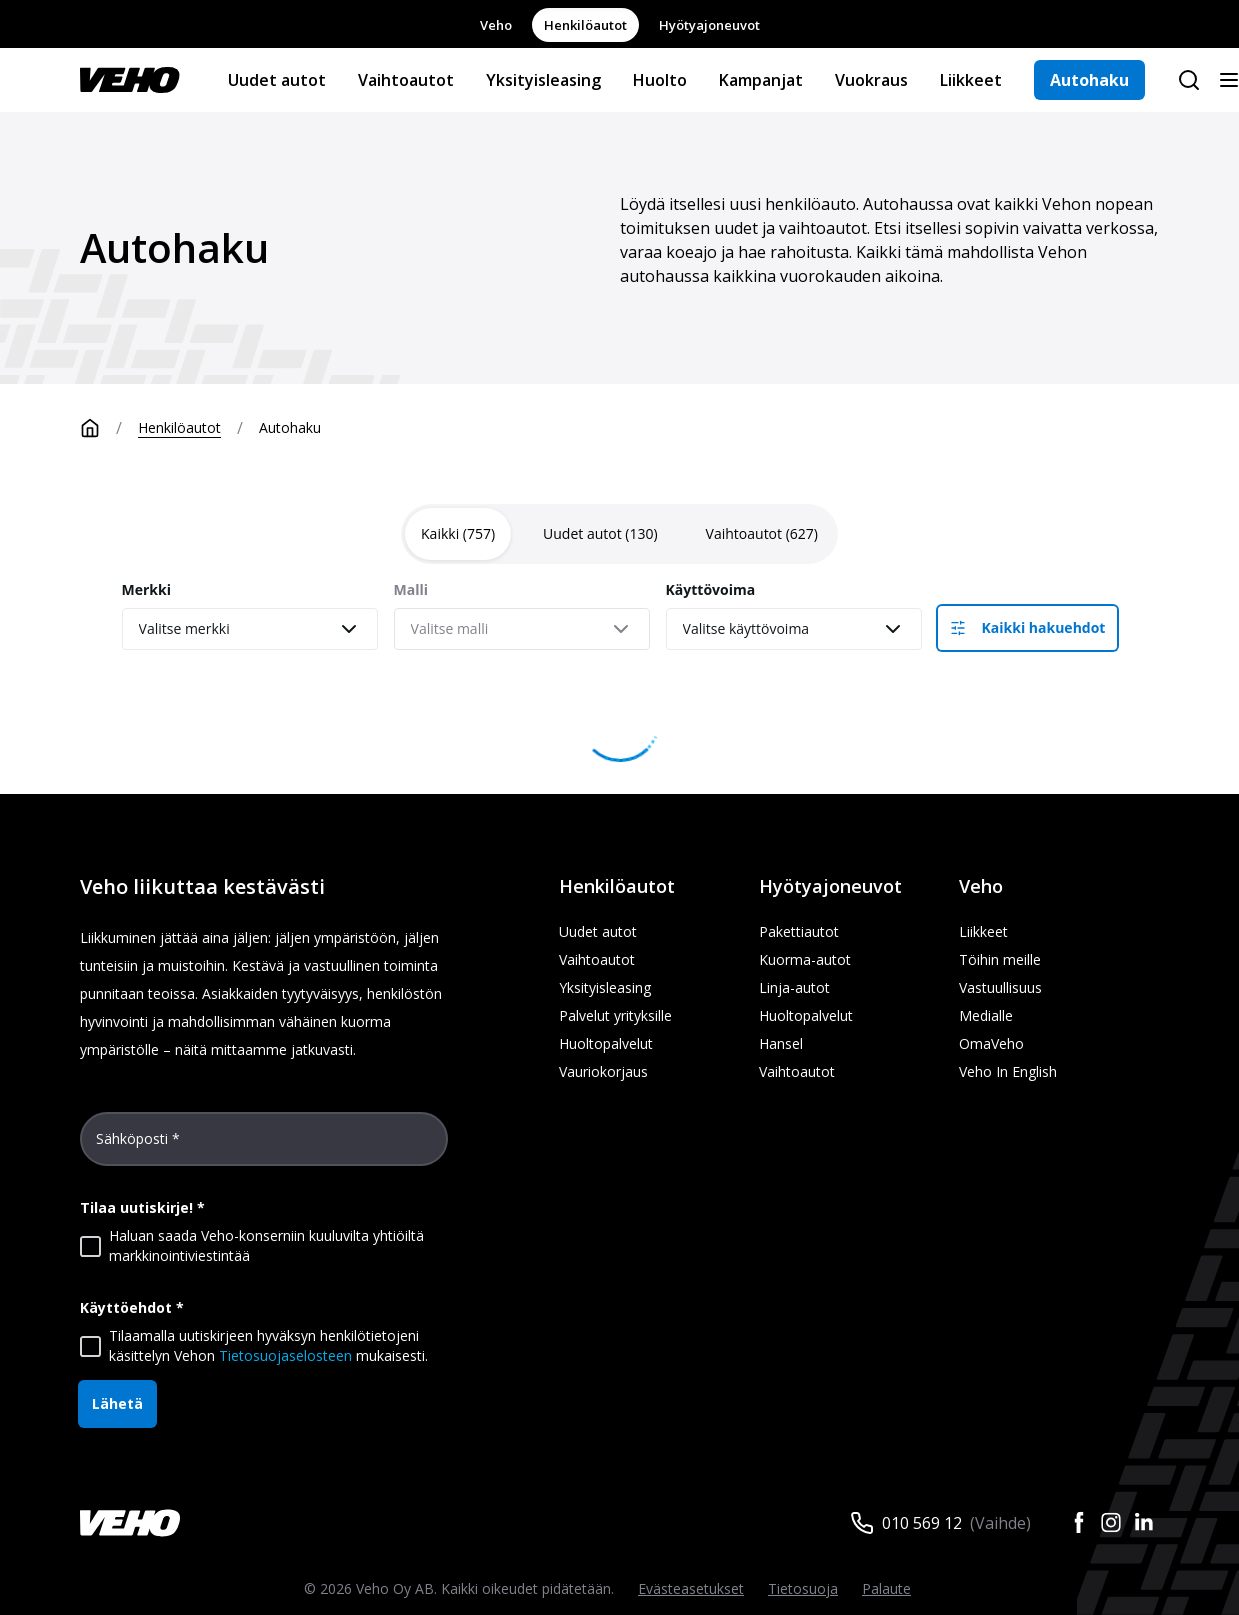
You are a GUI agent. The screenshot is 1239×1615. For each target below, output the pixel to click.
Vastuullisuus (1000, 987)
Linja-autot (794, 987)
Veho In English (1008, 1071)
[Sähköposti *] (264, 1147)
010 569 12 (922, 1523)
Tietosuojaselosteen (285, 1355)
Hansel (781, 1043)
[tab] (458, 534)
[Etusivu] (109, 428)
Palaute (886, 1588)
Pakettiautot (799, 931)
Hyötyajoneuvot (709, 25)
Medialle (986, 1015)
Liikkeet (971, 80)
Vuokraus (871, 80)
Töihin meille (1000, 959)
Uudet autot (277, 80)
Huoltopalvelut (606, 1043)
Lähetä (117, 1403)
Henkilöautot (585, 25)
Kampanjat (761, 80)
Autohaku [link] (290, 427)
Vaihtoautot (406, 80)
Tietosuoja (803, 1588)
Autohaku (1089, 80)
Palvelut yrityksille (615, 1015)
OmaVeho (991, 1043)
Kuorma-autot (805, 959)
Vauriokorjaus (603, 1071)
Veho (496, 25)
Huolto (660, 80)
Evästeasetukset (691, 1588)
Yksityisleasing (543, 80)
